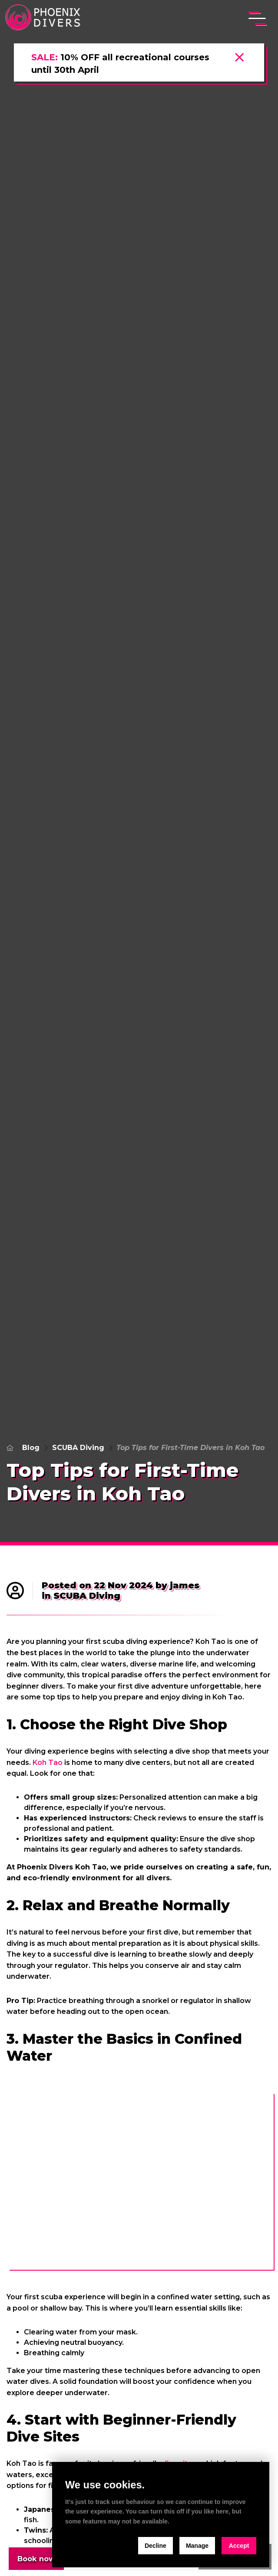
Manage (197, 2545)
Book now (38, 2558)
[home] (44, 18)
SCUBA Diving (78, 1447)
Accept (239, 2545)
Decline (155, 2545)
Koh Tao (48, 1762)
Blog (31, 1447)
